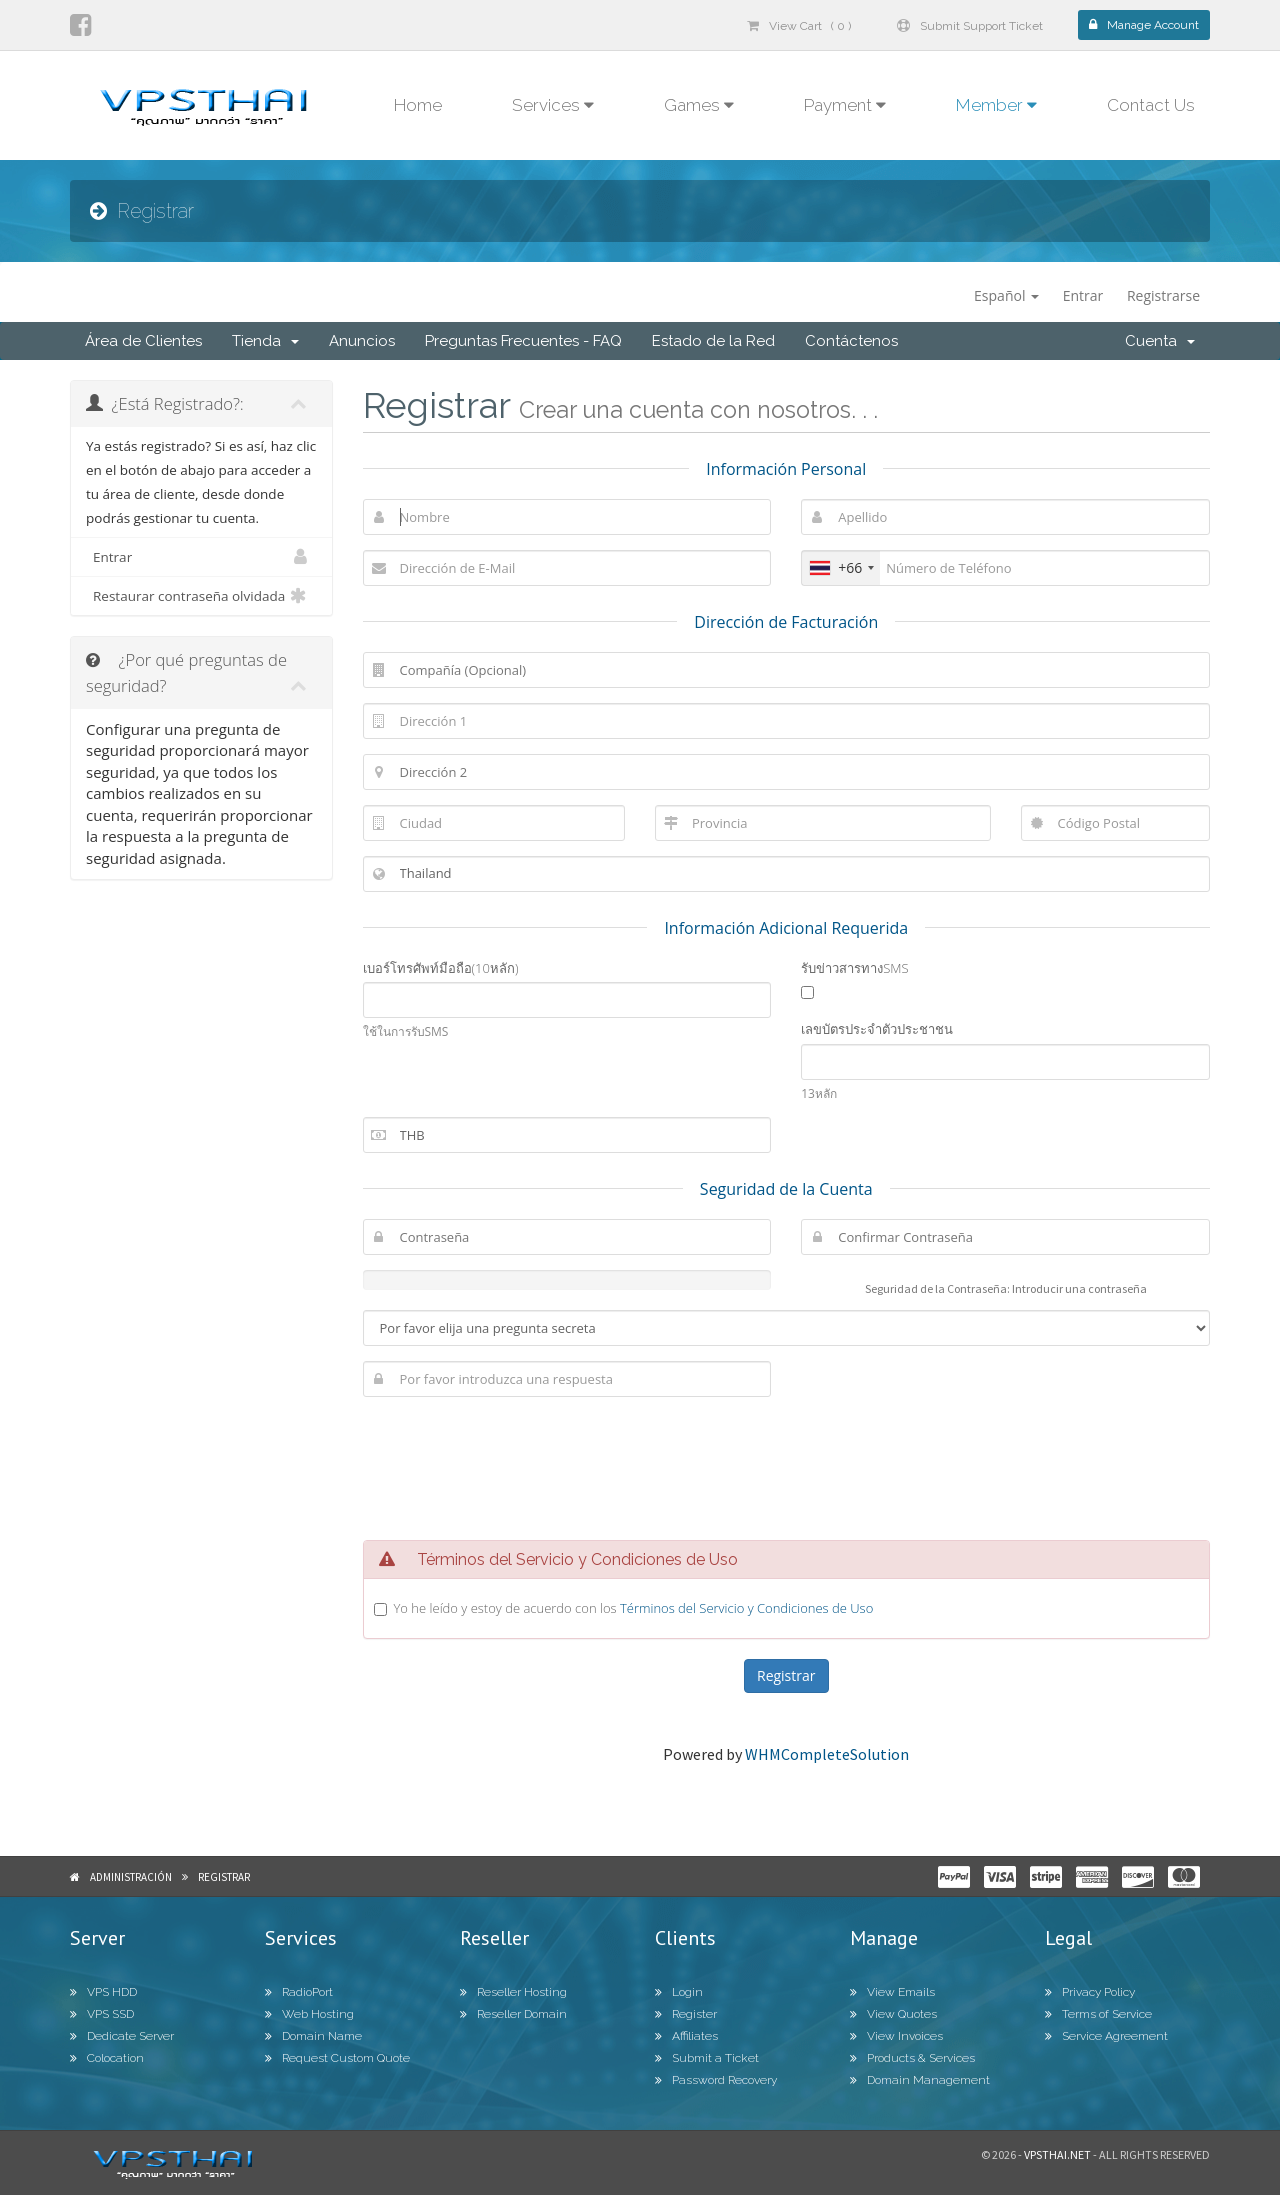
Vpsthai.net (1057, 2154)
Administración (131, 1877)
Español (1006, 295)
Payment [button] (845, 105)
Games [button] (699, 105)
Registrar (224, 1877)
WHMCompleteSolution (827, 1754)
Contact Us (1151, 105)
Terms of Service (1098, 2014)
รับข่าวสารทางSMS (854, 968)
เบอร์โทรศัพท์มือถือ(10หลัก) (441, 968)
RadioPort (299, 1992)
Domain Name (313, 2036)
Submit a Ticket (707, 2058)
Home (418, 105)
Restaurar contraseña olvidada (201, 596)
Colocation (107, 2058)
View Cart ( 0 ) (799, 26)
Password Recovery (716, 2080)
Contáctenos (851, 341)
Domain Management (920, 2080)
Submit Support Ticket (970, 26)
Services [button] (553, 105)
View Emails (892, 1992)
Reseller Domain (513, 2014)
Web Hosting (309, 2014)
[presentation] (786, 1466)
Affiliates (686, 2036)
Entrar (1083, 295)
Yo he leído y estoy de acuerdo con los (634, 1608)
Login (679, 1992)
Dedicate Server (122, 2036)
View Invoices (896, 2036)
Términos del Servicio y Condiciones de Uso (746, 1608)
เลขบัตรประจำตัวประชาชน (877, 1029)
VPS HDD (103, 1992)
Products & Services (912, 2058)
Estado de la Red (713, 341)
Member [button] (996, 105)
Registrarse (1163, 295)
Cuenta (1160, 341)
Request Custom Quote (337, 2058)
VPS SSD (102, 2014)
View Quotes (893, 2014)
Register (686, 2014)
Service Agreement (1106, 2036)
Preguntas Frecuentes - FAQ (523, 341)
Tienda (265, 341)
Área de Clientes (143, 341)
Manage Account (1144, 25)
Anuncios (362, 341)
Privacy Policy (1090, 1992)
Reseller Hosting (513, 1992)
